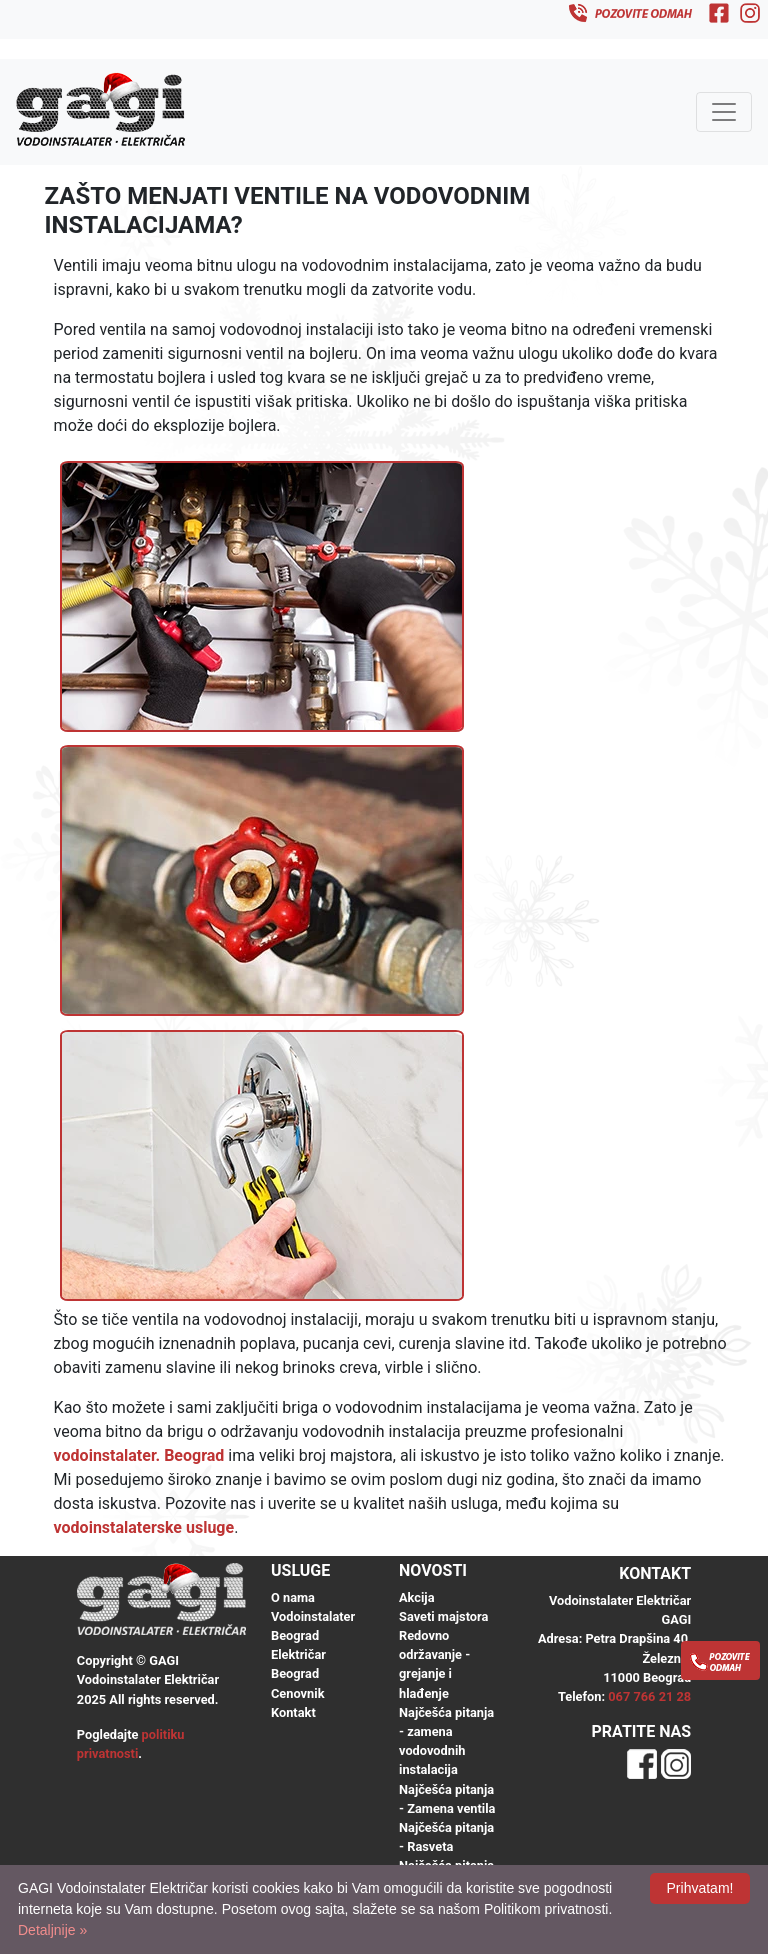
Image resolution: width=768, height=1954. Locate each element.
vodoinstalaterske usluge (144, 1527)
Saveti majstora (443, 1616)
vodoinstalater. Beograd (139, 1455)
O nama (293, 1597)
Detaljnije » (52, 1930)
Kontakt (293, 1712)
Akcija (417, 1597)
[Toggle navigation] (724, 112)
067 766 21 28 (649, 1696)
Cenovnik (297, 1693)
